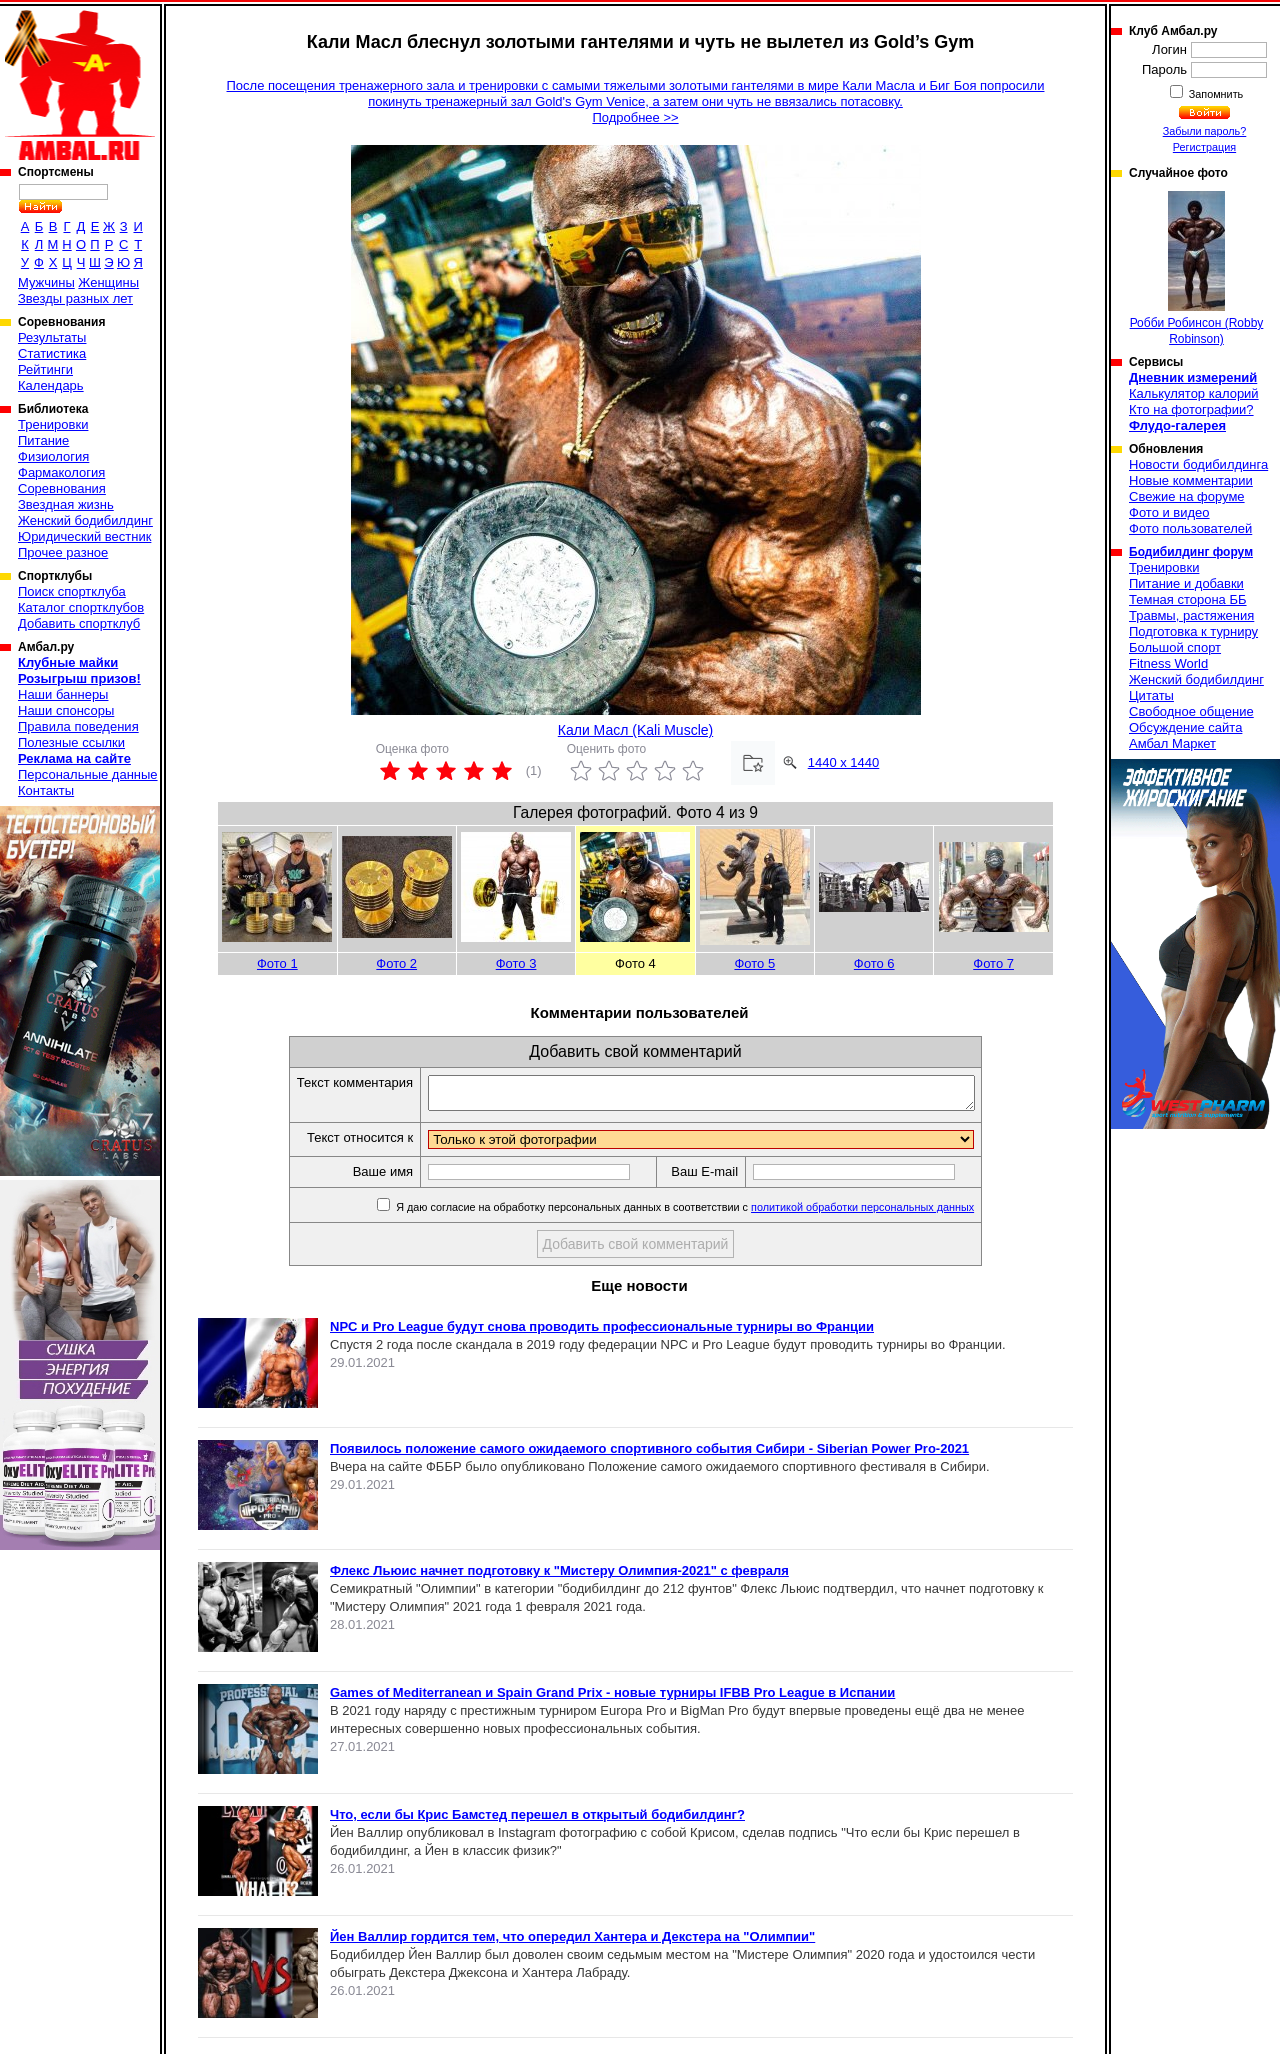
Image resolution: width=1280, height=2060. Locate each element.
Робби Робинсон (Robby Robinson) (1197, 268)
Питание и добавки (1186, 583)
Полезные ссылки (71, 742)
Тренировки (53, 424)
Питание (43, 440)
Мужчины (46, 282)
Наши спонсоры (66, 710)
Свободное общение (1191, 711)
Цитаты (1151, 695)
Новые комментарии (1191, 480)
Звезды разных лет (75, 298)
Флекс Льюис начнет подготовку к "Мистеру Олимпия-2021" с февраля (559, 1576)
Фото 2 (396, 963)
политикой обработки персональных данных (870, 1213)
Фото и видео (1169, 512)
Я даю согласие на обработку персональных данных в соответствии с (691, 1213)
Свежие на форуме (1187, 496)
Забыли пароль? (1205, 131)
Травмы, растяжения (1191, 615)
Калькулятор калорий (1194, 393)
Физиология (53, 456)
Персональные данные (88, 774)
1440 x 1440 (844, 762)
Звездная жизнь (66, 504)
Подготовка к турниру (1193, 631)
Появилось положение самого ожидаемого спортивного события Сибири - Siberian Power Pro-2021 (649, 1454)
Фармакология (61, 472)
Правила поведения (78, 726)
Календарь (51, 385)
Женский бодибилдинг (85, 520)
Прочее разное (63, 552)
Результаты (52, 337)
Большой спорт (1175, 647)
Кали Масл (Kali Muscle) (635, 730)
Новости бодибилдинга (1198, 464)
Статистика (52, 353)
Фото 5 (754, 963)
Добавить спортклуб (79, 623)
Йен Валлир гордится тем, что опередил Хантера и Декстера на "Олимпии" (572, 1942)
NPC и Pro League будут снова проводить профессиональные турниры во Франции (602, 1332)
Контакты (46, 790)
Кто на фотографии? (1191, 409)
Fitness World (1168, 663)
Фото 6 (874, 963)
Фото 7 (993, 963)
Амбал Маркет (1172, 743)
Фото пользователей (1190, 528)
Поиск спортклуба (72, 591)
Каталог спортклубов (81, 607)
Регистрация (1204, 147)
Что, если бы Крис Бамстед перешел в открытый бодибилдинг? (537, 1820)
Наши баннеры (63, 694)
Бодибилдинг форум (1191, 552)
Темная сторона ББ (1188, 599)
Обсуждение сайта (1185, 727)
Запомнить (1215, 94)
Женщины (108, 282)
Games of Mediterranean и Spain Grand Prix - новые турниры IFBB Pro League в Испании (612, 1698)
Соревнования (62, 488)
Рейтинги (45, 369)
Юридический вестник (84, 536)
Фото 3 (516, 963)
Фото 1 (277, 963)
